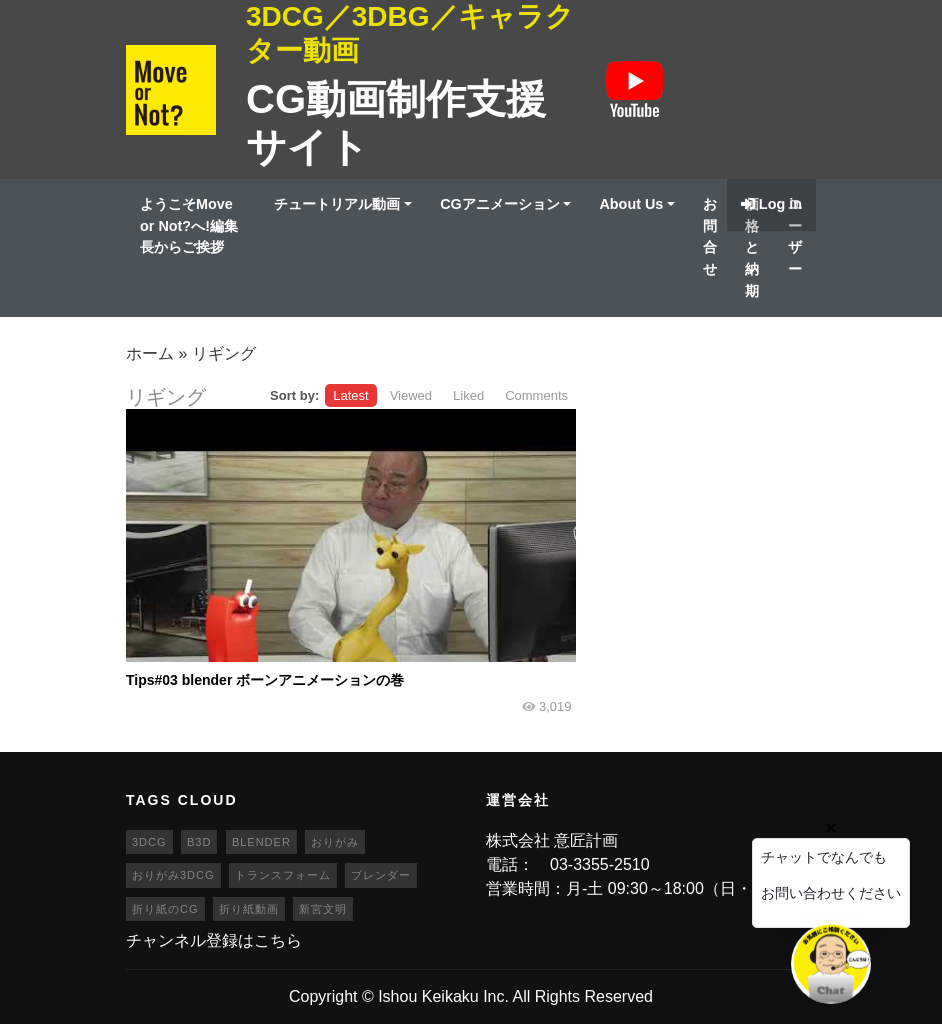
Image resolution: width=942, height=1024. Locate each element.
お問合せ (710, 236)
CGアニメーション (500, 204)
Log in (771, 204)
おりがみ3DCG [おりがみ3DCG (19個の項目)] (173, 875)
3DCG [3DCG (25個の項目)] (149, 842)
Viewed (411, 395)
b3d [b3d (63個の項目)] (199, 842)
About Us (631, 204)
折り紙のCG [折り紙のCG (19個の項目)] (165, 909)
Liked (468, 395)
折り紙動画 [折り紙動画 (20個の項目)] (249, 909)
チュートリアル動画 (337, 204)
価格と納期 (752, 247)
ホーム (150, 353)
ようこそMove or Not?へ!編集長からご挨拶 (189, 225)
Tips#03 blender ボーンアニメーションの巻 (265, 680)
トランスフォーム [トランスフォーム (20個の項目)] (283, 875)
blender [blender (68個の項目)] (261, 842)
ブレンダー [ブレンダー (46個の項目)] (381, 875)
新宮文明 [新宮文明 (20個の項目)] (323, 909)
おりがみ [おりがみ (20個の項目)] (335, 842)
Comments (536, 395)
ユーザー (795, 236)
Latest (350, 395)
